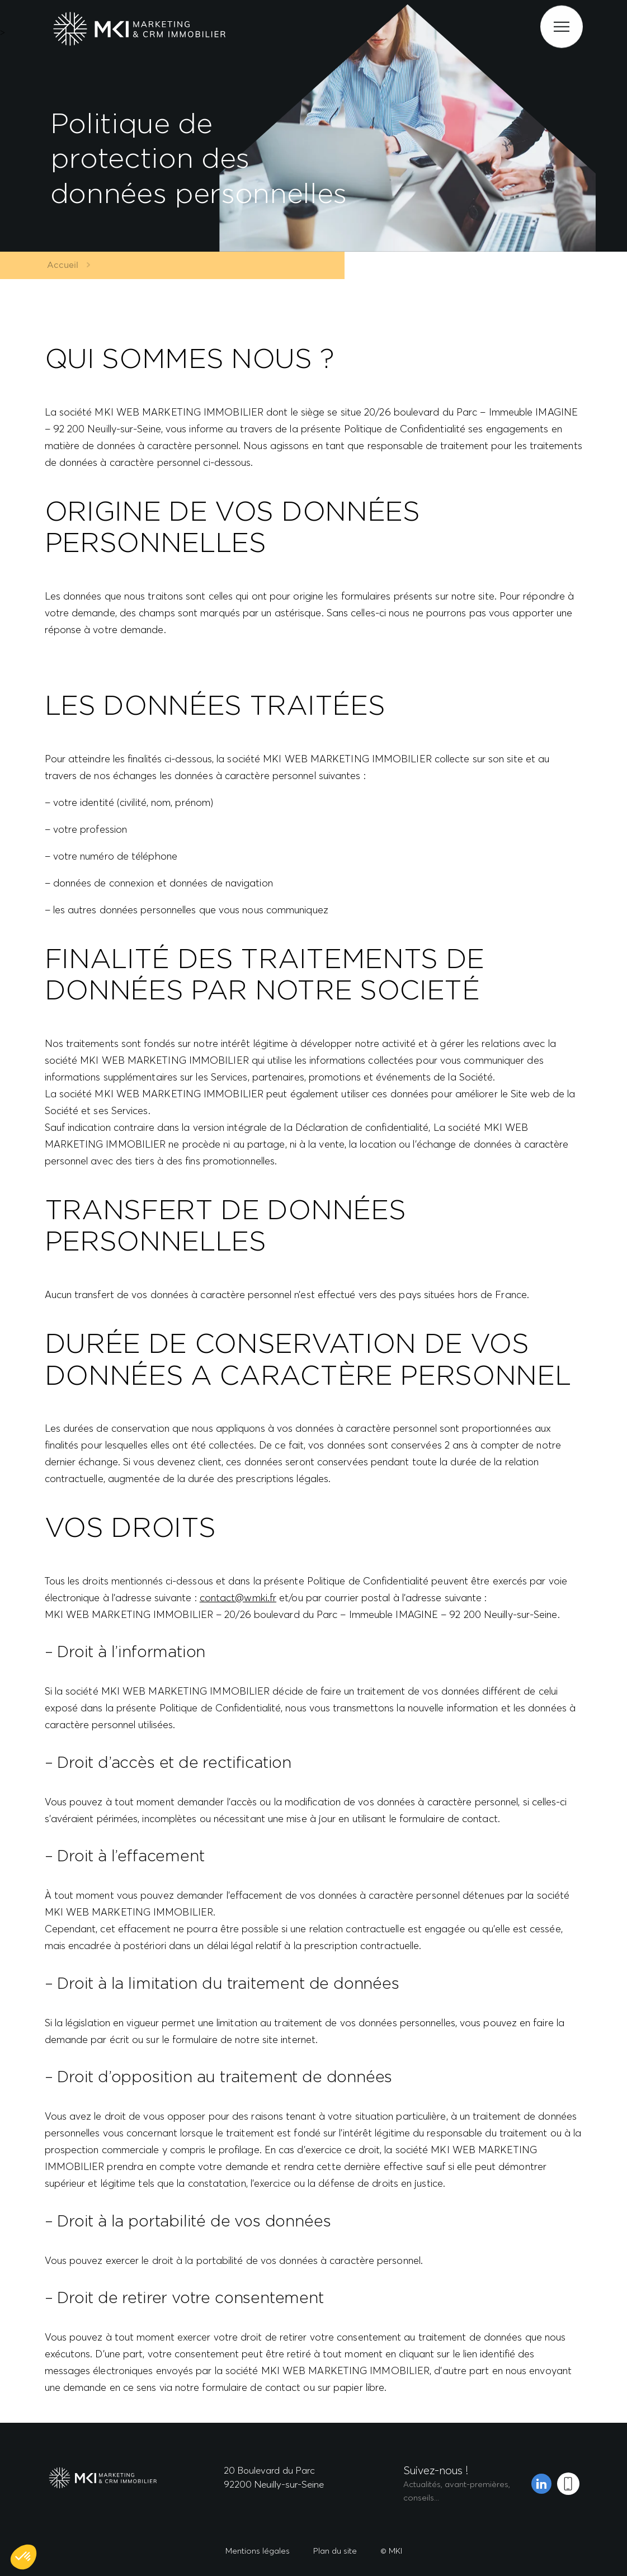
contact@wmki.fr (238, 1597)
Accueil (58, 265)
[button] (23, 2557)
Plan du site (335, 2550)
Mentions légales (257, 2550)
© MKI (391, 2550)
